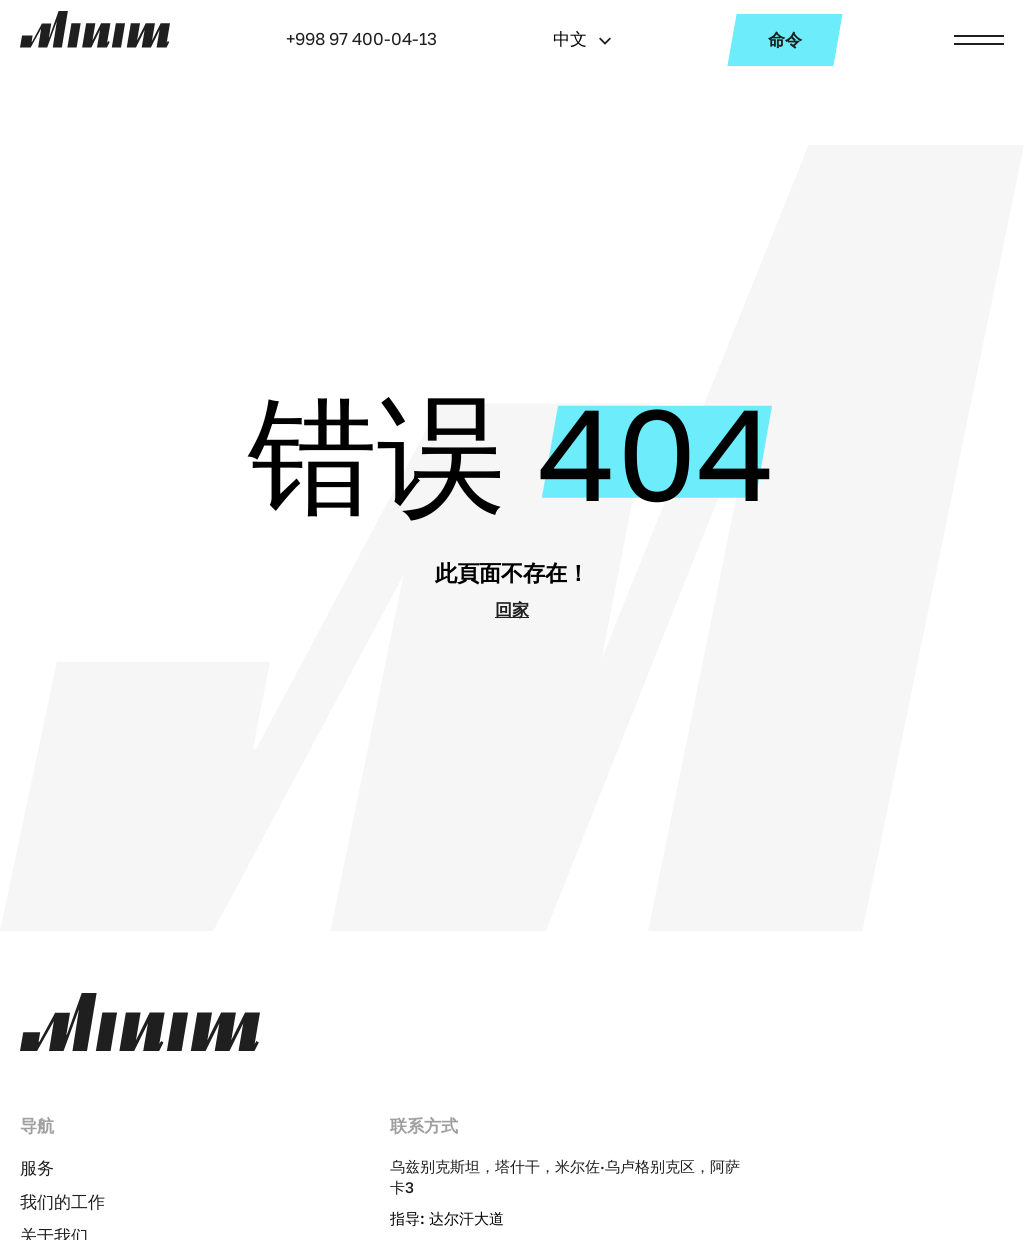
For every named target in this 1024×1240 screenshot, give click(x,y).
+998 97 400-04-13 (361, 38)
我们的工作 (62, 1201)
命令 (785, 39)
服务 (37, 1167)
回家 (512, 609)
